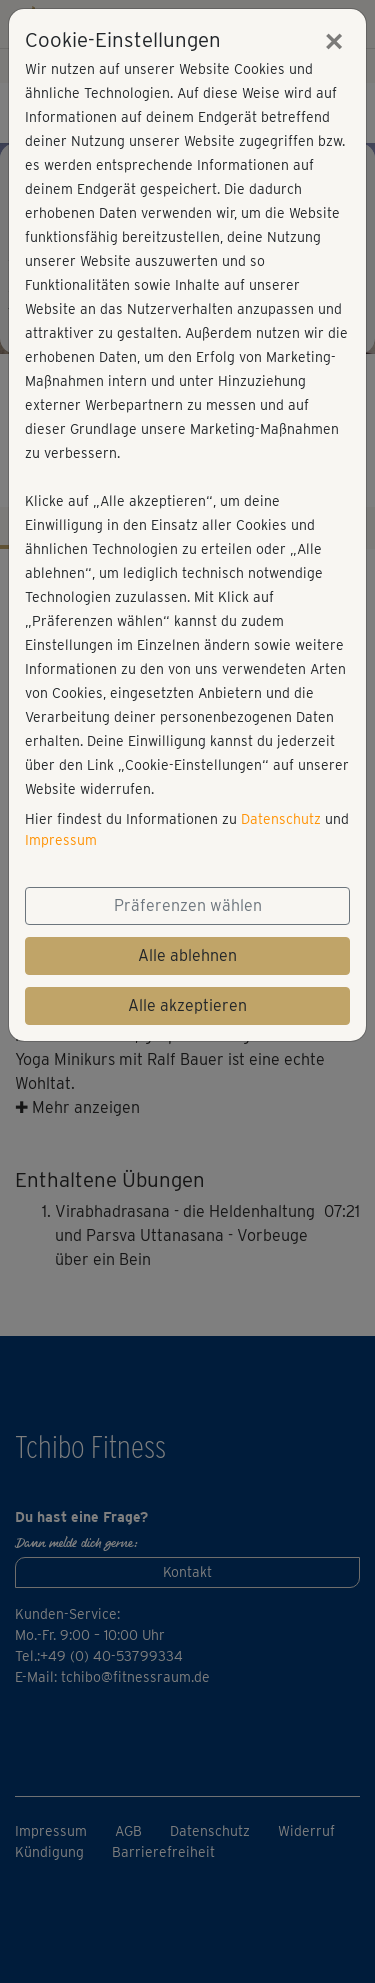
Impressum (61, 840)
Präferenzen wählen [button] (188, 905)
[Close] (334, 41)
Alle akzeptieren (187, 1005)
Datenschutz (281, 819)
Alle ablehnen (187, 955)
